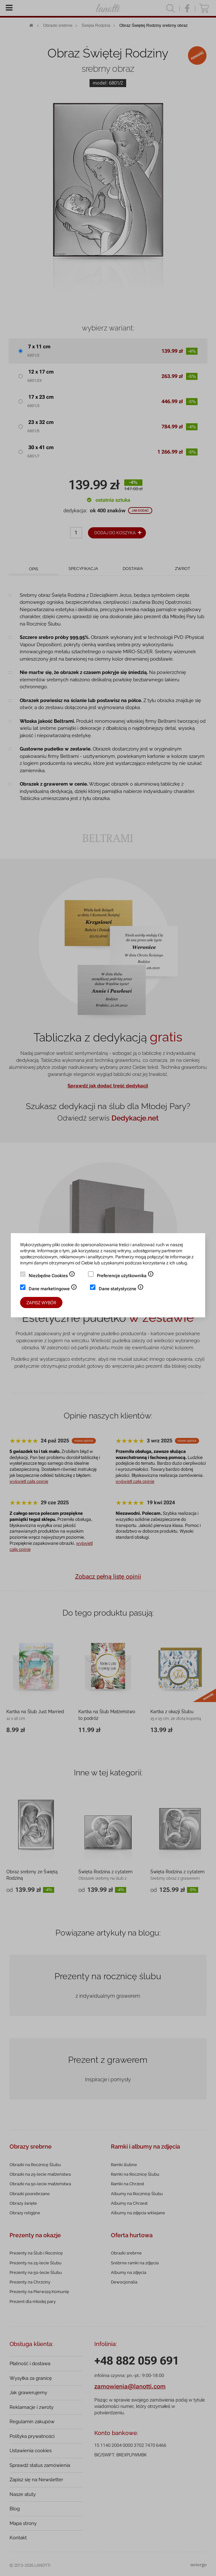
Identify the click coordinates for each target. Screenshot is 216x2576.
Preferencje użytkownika (125, 1276)
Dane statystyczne (121, 1289)
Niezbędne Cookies (52, 1276)
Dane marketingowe (53, 1289)
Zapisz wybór (41, 1302)
